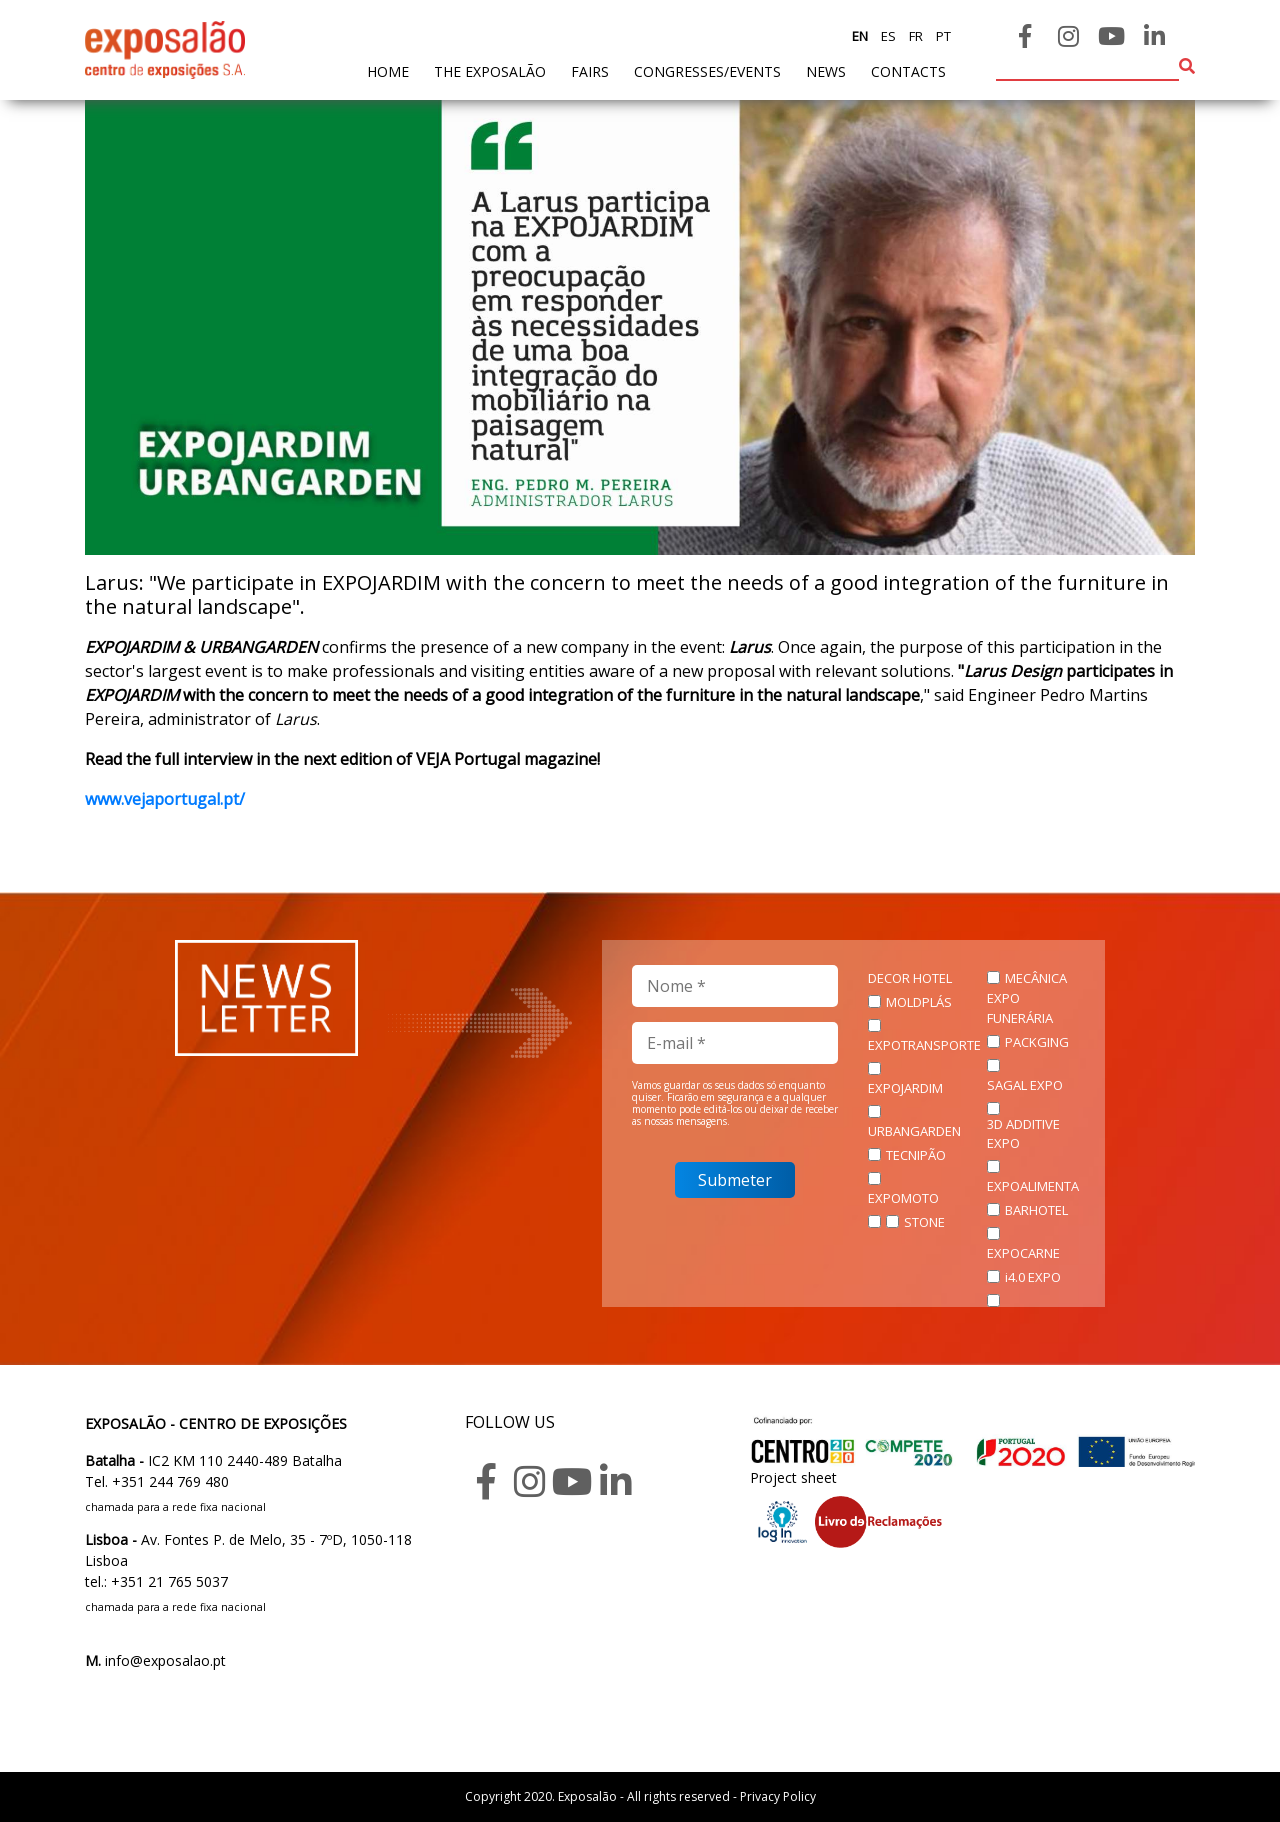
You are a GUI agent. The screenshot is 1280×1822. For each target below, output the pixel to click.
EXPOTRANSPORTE (924, 1045)
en (860, 36)
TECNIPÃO (916, 1155)
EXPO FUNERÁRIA (1020, 1008)
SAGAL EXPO (1025, 1085)
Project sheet (793, 1477)
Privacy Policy (778, 1796)
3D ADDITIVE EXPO (1023, 1134)
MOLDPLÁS (919, 1002)
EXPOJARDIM (905, 1088)
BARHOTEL (1036, 1210)
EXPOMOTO (903, 1198)
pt (942, 36)
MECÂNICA (1036, 978)
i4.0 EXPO (1033, 1277)
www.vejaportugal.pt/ (165, 799)
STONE (924, 1222)
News (826, 71)
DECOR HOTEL (910, 978)
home (388, 70)
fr (914, 36)
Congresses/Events (707, 71)
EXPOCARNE (1023, 1253)
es (887, 36)
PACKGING (1037, 1042)
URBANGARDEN (914, 1131)
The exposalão (490, 71)
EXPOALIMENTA (1033, 1186)
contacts (908, 71)
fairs (590, 71)
